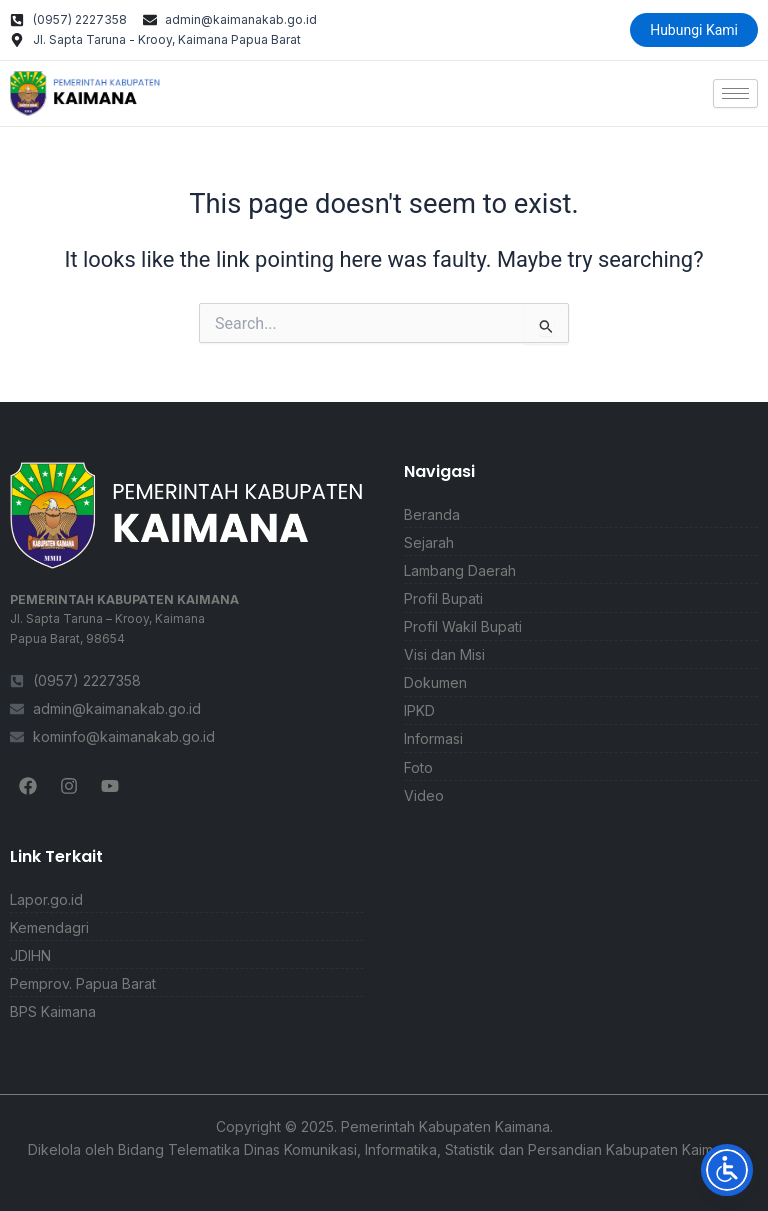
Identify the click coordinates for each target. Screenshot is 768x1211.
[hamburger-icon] (735, 93)
